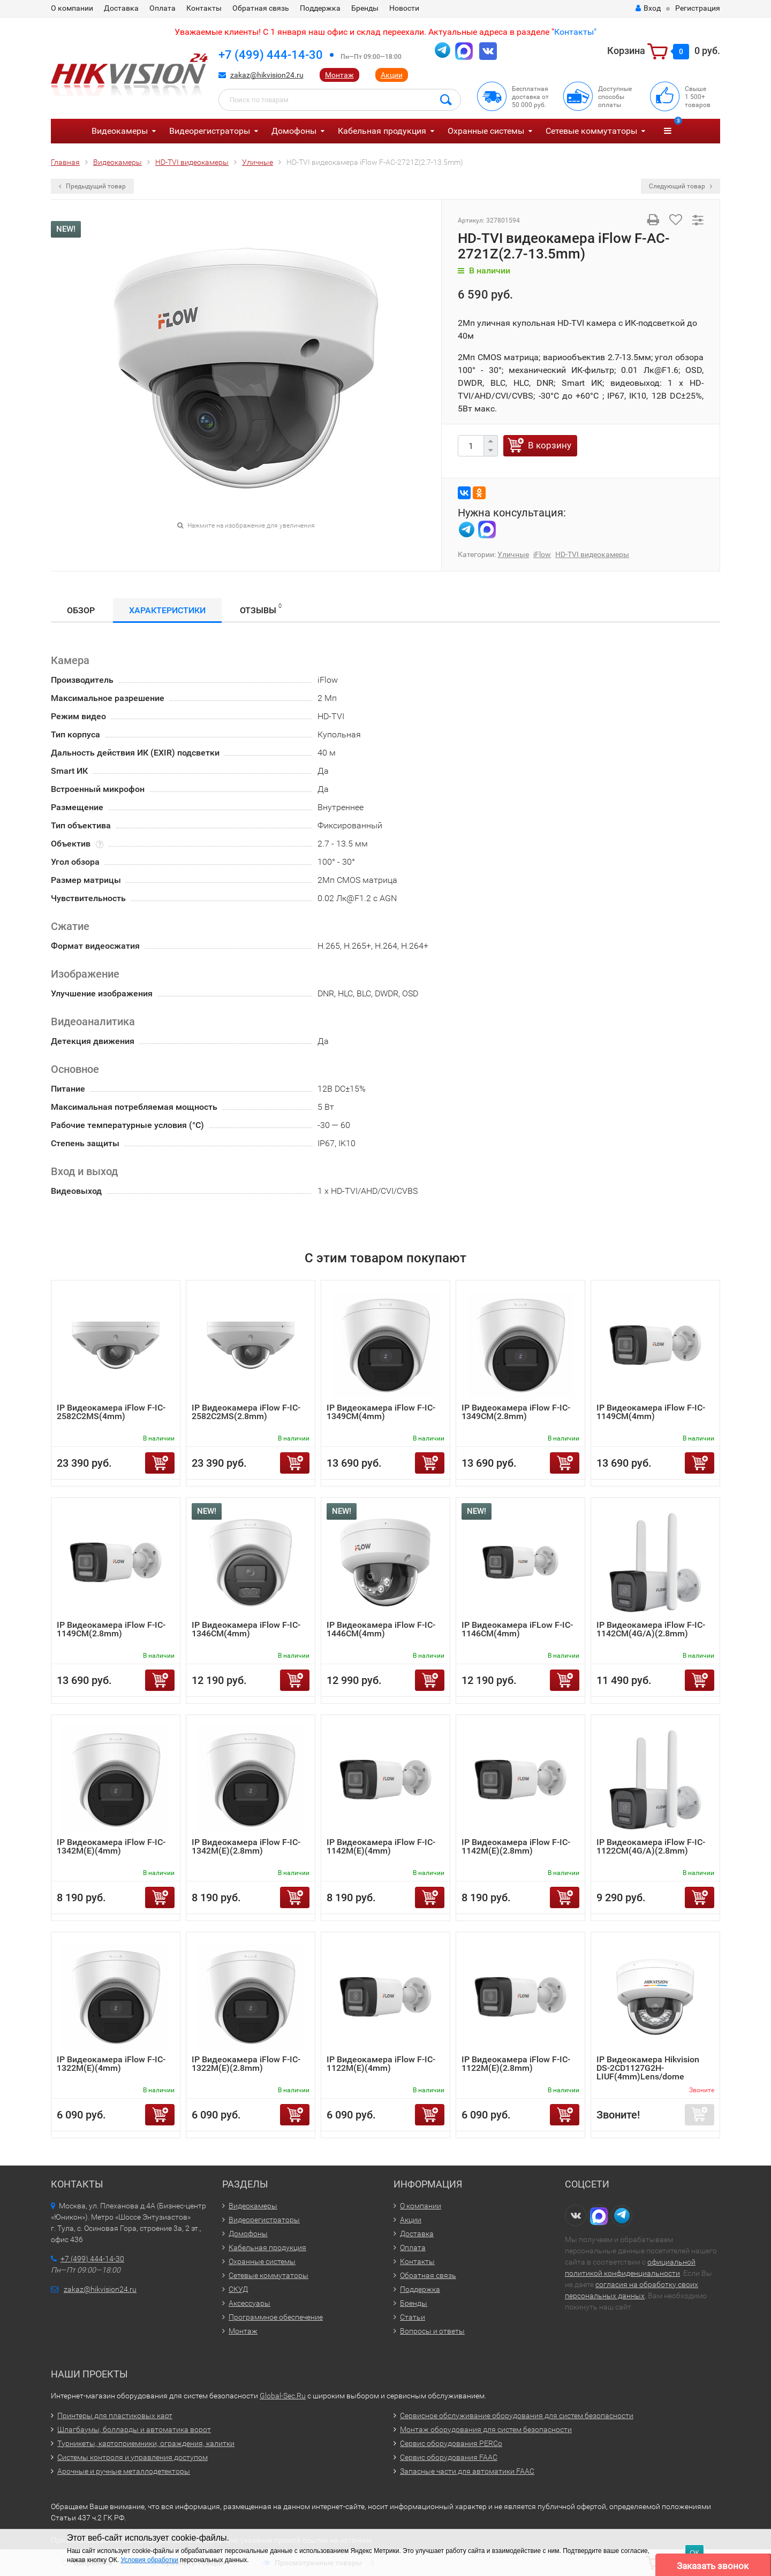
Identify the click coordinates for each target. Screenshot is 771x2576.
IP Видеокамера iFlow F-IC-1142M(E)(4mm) (381, 1846)
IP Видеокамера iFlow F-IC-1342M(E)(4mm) (111, 1846)
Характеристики (167, 610)
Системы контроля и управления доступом (132, 2457)
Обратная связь (260, 8)
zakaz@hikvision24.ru (267, 75)
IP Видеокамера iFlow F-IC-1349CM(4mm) (381, 1412)
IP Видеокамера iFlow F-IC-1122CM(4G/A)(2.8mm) (650, 1846)
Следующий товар (680, 186)
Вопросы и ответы (432, 2331)
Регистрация (697, 8)
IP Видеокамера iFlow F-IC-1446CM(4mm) (381, 1629)
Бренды (365, 8)
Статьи (412, 2317)
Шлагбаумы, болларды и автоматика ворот (134, 2429)
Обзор (81, 610)
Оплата (162, 8)
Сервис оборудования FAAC (448, 2457)
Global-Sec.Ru (283, 2395)
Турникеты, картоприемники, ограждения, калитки (146, 2443)
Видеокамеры (120, 131)
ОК (694, 2553)
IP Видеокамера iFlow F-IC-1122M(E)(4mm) (381, 2063)
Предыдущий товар (92, 186)
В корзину (549, 445)
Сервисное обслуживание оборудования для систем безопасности (516, 2415)
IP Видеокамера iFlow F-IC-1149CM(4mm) (650, 1412)
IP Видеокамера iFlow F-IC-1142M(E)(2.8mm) (516, 1846)
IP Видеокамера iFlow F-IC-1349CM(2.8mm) (516, 1412)
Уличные (513, 554)
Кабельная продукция (382, 131)
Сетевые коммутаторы (591, 131)
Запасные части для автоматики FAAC (467, 2471)
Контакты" (575, 32)
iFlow (542, 554)
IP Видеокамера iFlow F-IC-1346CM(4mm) (246, 1629)
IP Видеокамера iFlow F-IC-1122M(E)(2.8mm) (516, 2063)
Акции (392, 75)
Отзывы (261, 608)
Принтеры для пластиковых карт (114, 2415)
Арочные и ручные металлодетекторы (123, 2471)
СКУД (238, 2289)
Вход (648, 8)
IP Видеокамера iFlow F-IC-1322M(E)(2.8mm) (246, 2063)
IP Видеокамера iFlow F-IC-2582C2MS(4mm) (111, 1412)
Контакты (204, 8)
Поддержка (320, 8)
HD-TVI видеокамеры (592, 554)
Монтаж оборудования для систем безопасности (486, 2429)
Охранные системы (486, 131)
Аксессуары (249, 2303)
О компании (72, 8)
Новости (404, 8)
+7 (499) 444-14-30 (270, 55)
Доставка (121, 8)
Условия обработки (149, 2560)
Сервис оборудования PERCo (451, 2443)
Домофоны (293, 131)
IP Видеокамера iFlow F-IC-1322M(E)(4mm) (111, 2063)
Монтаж (339, 75)
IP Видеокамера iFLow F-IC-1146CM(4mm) (517, 1629)
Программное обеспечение (276, 2317)
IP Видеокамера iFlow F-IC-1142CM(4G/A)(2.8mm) (650, 1629)
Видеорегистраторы (209, 131)
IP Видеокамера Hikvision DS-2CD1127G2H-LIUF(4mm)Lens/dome (647, 2068)
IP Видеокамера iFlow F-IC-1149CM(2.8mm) (111, 1629)
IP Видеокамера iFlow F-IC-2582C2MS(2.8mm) (246, 1412)
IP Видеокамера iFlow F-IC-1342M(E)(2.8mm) (246, 1846)
